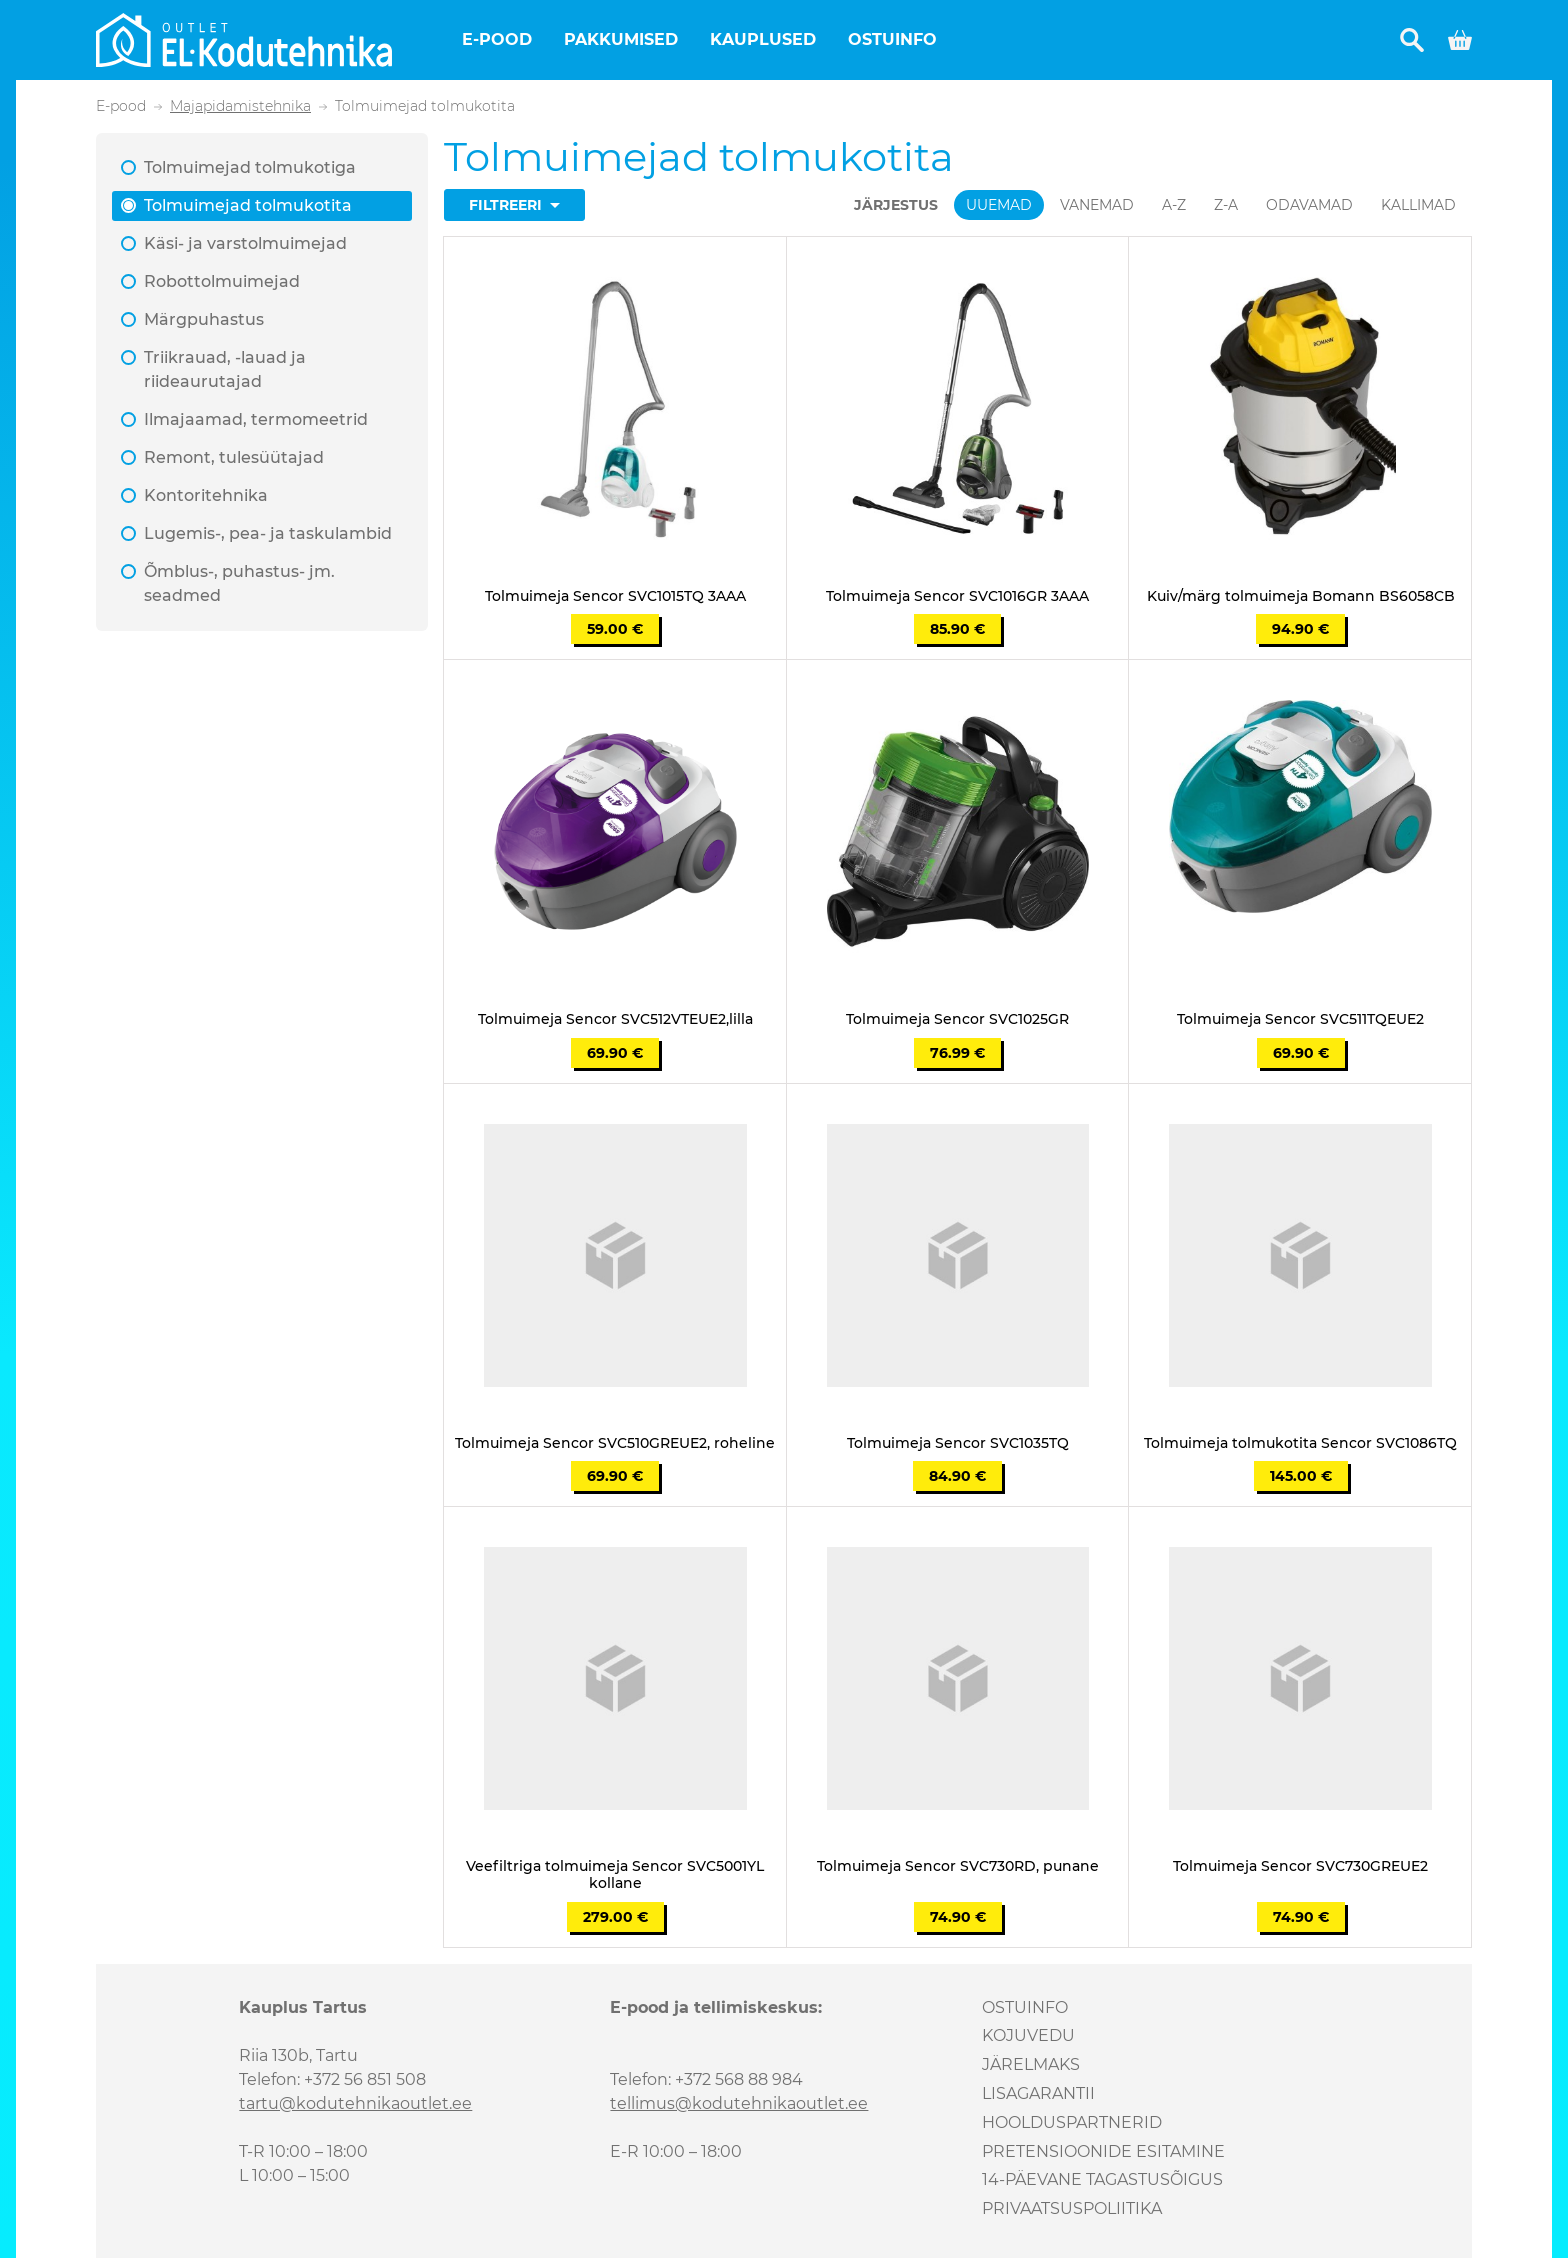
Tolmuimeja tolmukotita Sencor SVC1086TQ (1300, 1443)
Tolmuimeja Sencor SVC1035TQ (958, 1443)
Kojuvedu (1028, 2035)
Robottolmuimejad (222, 281)
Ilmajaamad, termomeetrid (256, 419)
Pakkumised (621, 39)
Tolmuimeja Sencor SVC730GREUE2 (1300, 1866)
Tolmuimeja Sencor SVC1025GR (957, 1019)
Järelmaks (1031, 2064)
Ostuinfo (892, 39)
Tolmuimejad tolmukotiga (250, 167)
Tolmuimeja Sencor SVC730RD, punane (958, 1866)
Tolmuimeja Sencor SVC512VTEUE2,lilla (615, 1019)
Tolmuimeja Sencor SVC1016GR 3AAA (957, 596)
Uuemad (999, 205)
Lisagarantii (1038, 2093)
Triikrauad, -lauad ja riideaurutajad (225, 369)
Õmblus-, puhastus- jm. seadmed (239, 583)
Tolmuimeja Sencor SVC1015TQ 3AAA (615, 596)
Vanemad (1097, 205)
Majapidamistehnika (240, 106)
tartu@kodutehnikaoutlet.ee (355, 2103)
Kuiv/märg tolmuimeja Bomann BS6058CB (1301, 596)
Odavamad (1309, 205)
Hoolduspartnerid (1072, 2122)
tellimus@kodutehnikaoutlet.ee (739, 2103)
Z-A (1226, 205)
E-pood (497, 39)
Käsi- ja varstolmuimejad (245, 243)
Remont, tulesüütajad (234, 457)
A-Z (1174, 205)
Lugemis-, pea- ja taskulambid (268, 533)
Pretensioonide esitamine (1103, 2151)
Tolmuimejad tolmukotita (248, 205)
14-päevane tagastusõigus (1102, 2179)
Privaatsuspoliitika (1072, 2208)
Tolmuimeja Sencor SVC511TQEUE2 (1300, 1019)
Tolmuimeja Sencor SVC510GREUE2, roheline (615, 1443)
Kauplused (763, 39)
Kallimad (1418, 205)
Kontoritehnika (206, 495)
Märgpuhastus (204, 319)
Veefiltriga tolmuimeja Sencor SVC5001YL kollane (615, 1875)
